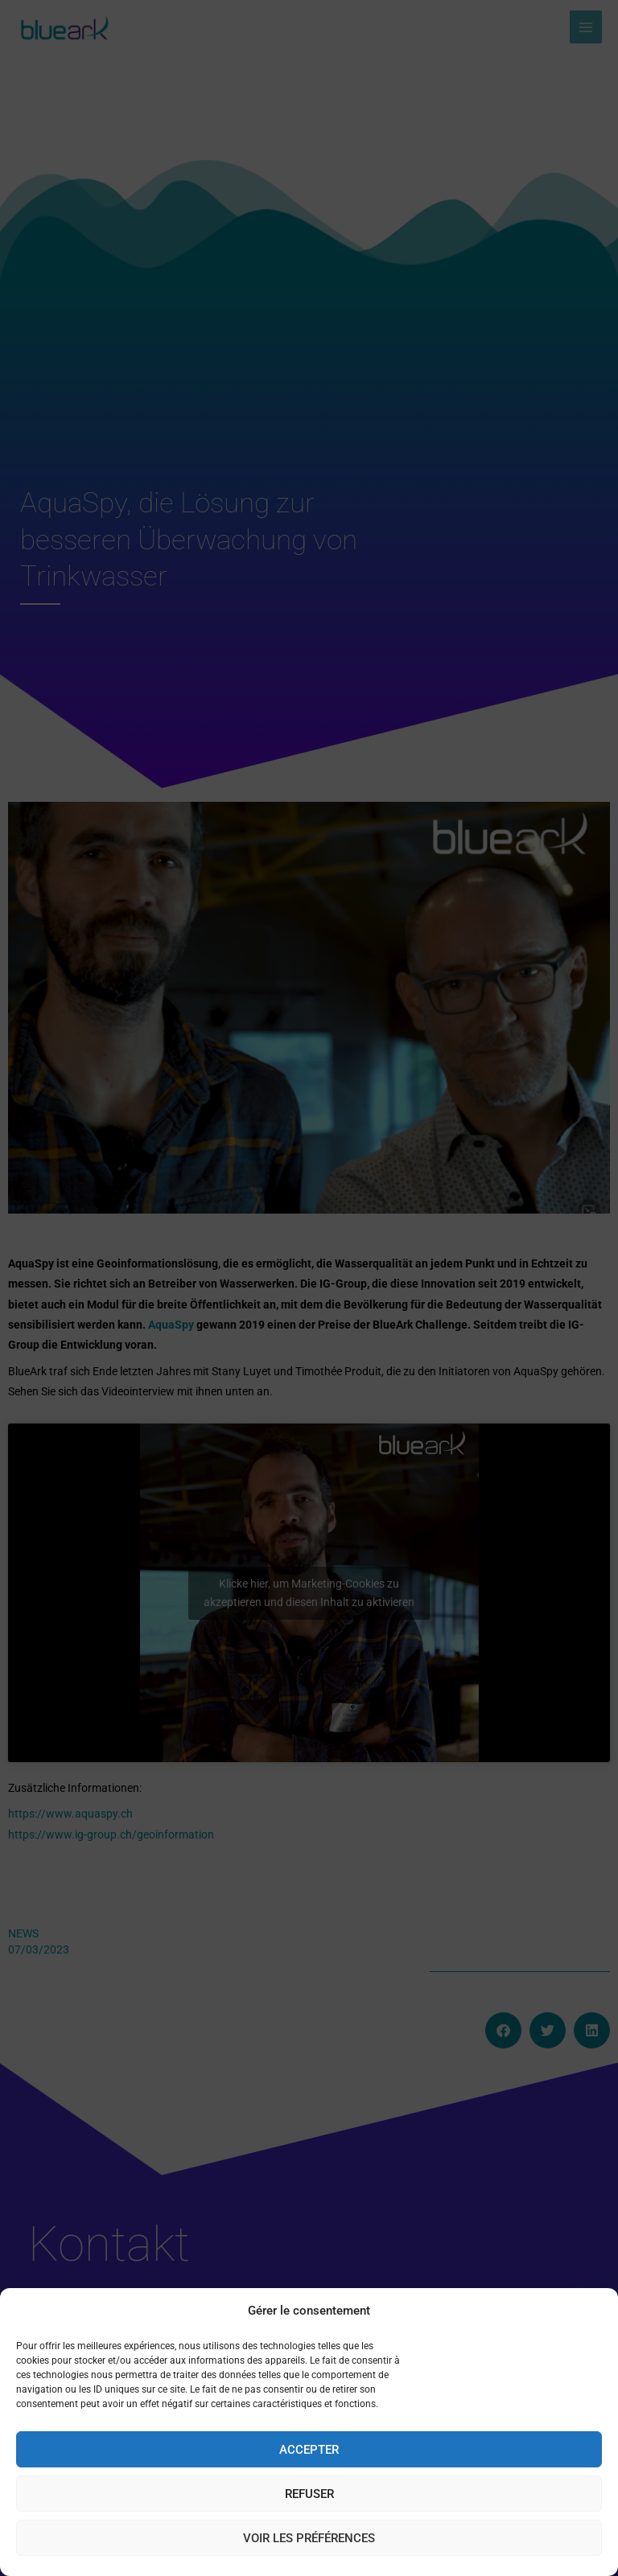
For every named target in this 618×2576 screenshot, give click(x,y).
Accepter (309, 2449)
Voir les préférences (309, 2538)
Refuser (309, 2494)
